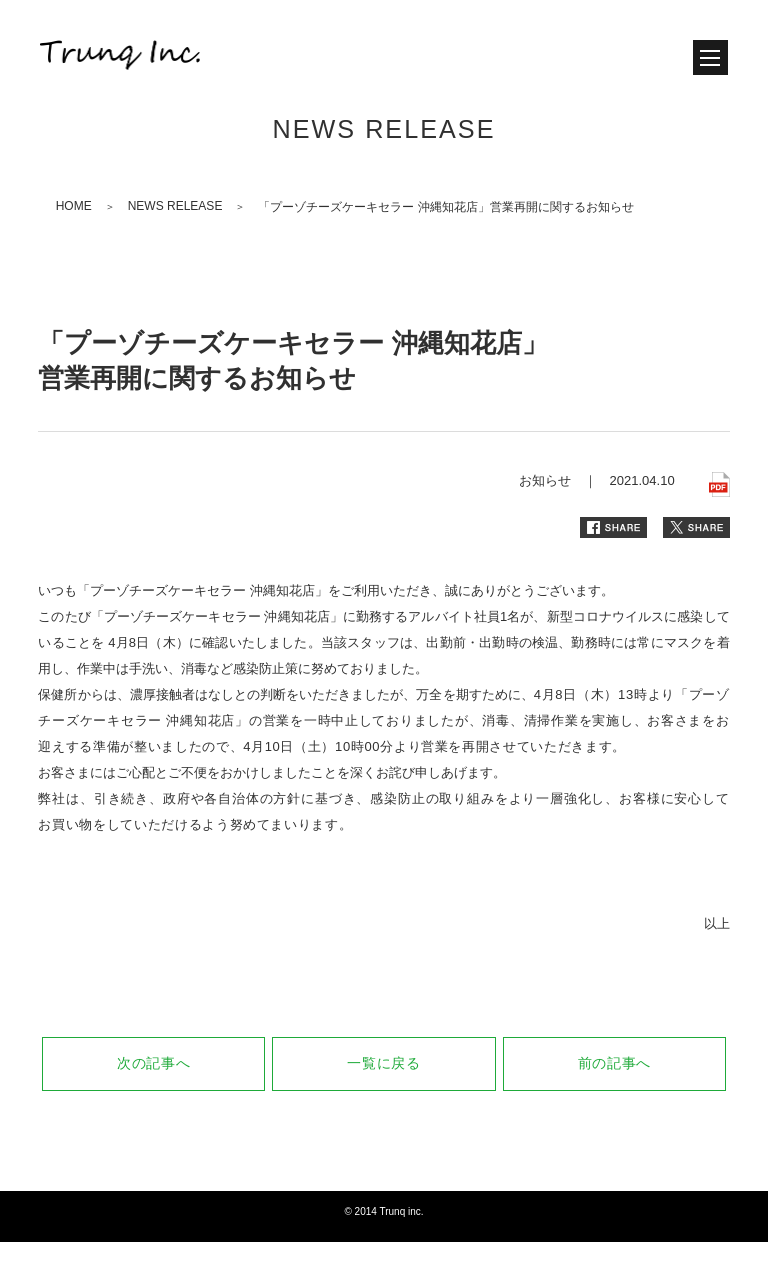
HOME (74, 206)
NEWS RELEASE (175, 206)
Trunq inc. (401, 1211)
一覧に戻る (384, 1063)
